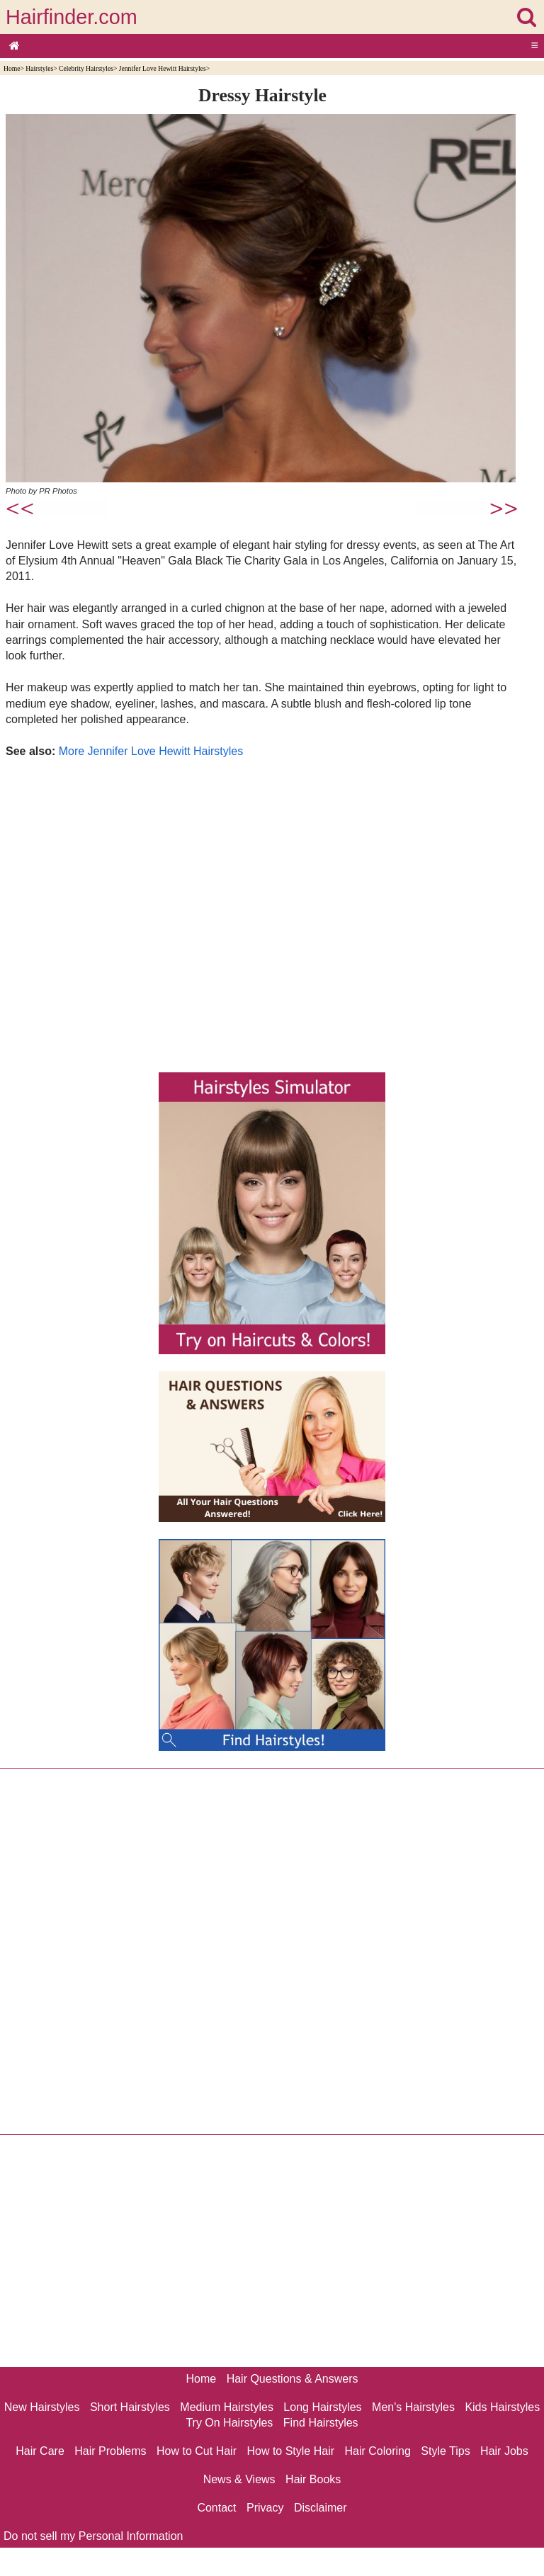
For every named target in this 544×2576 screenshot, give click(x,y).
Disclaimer (320, 2508)
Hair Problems (110, 2451)
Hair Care (40, 2451)
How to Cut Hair (197, 2451)
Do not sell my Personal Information (93, 2536)
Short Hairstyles (130, 2407)
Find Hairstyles (320, 2423)
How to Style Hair (290, 2451)
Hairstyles (39, 68)
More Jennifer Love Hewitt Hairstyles (151, 751)
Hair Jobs (504, 2451)
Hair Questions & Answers (292, 2379)
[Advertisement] (262, 911)
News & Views (239, 2479)
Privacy (264, 2508)
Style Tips (445, 2451)
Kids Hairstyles (502, 2407)
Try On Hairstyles (229, 2423)
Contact (216, 2508)
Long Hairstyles (322, 2407)
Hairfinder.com (71, 17)
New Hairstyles (42, 2407)
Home (12, 68)
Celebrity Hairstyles (86, 68)
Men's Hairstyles (413, 2407)
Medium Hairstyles (226, 2407)
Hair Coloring (377, 2451)
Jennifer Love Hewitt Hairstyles (162, 68)
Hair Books (313, 2479)
